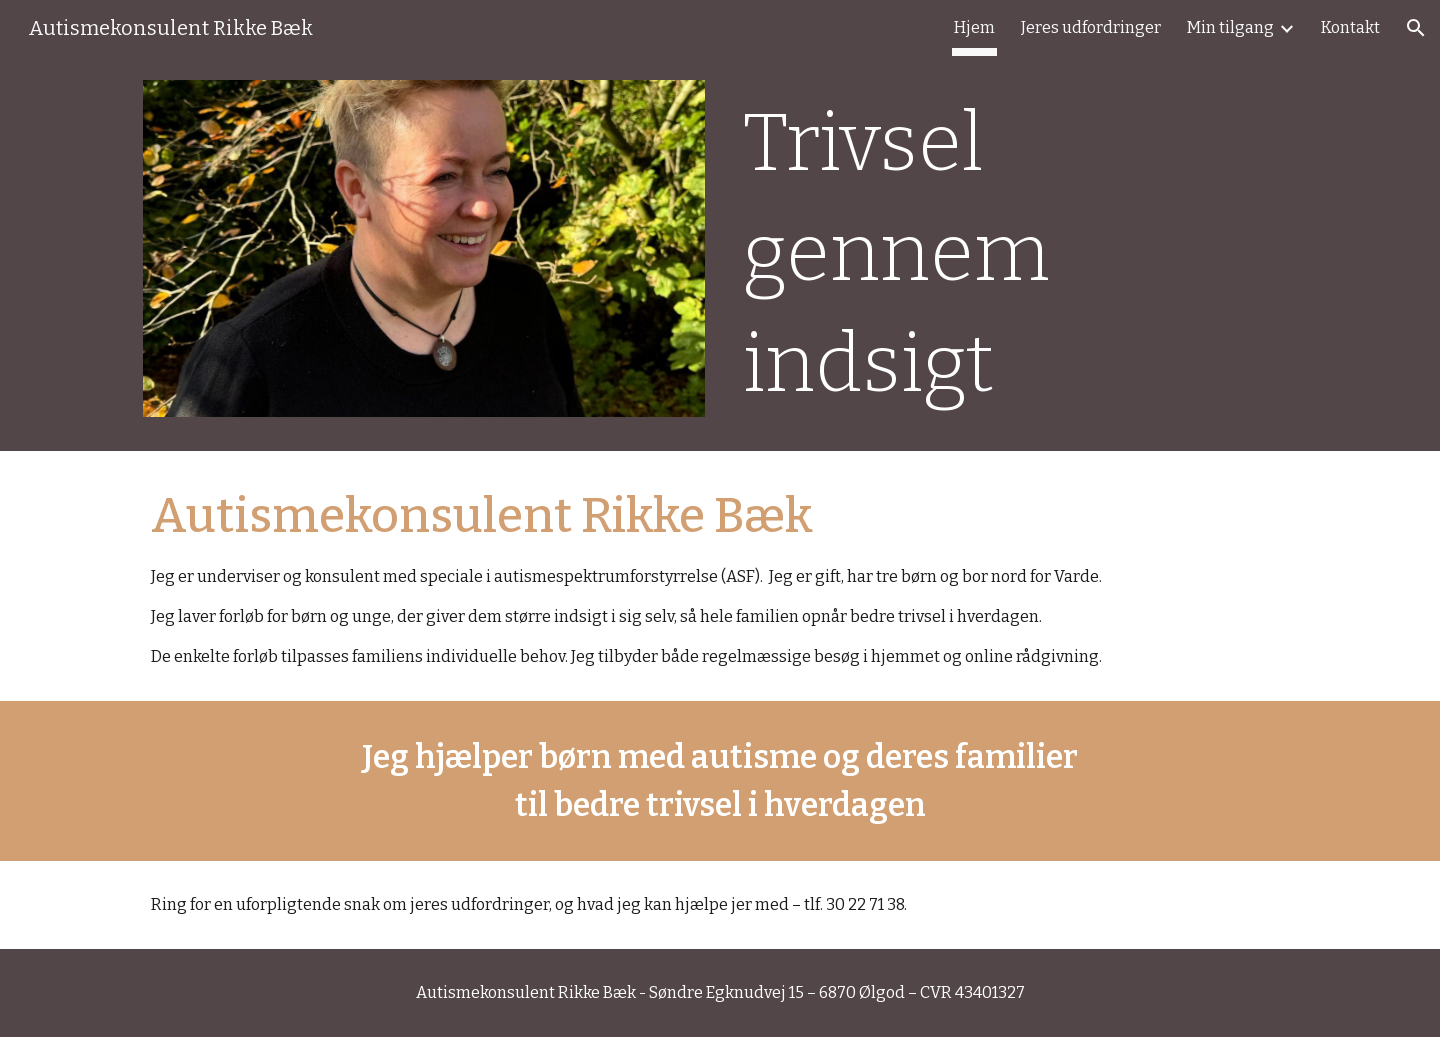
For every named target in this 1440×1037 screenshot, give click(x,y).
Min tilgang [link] (1230, 27)
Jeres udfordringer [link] (1091, 27)
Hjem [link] (974, 27)
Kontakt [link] (1350, 27)
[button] (1416, 28)
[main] (1016, 253)
